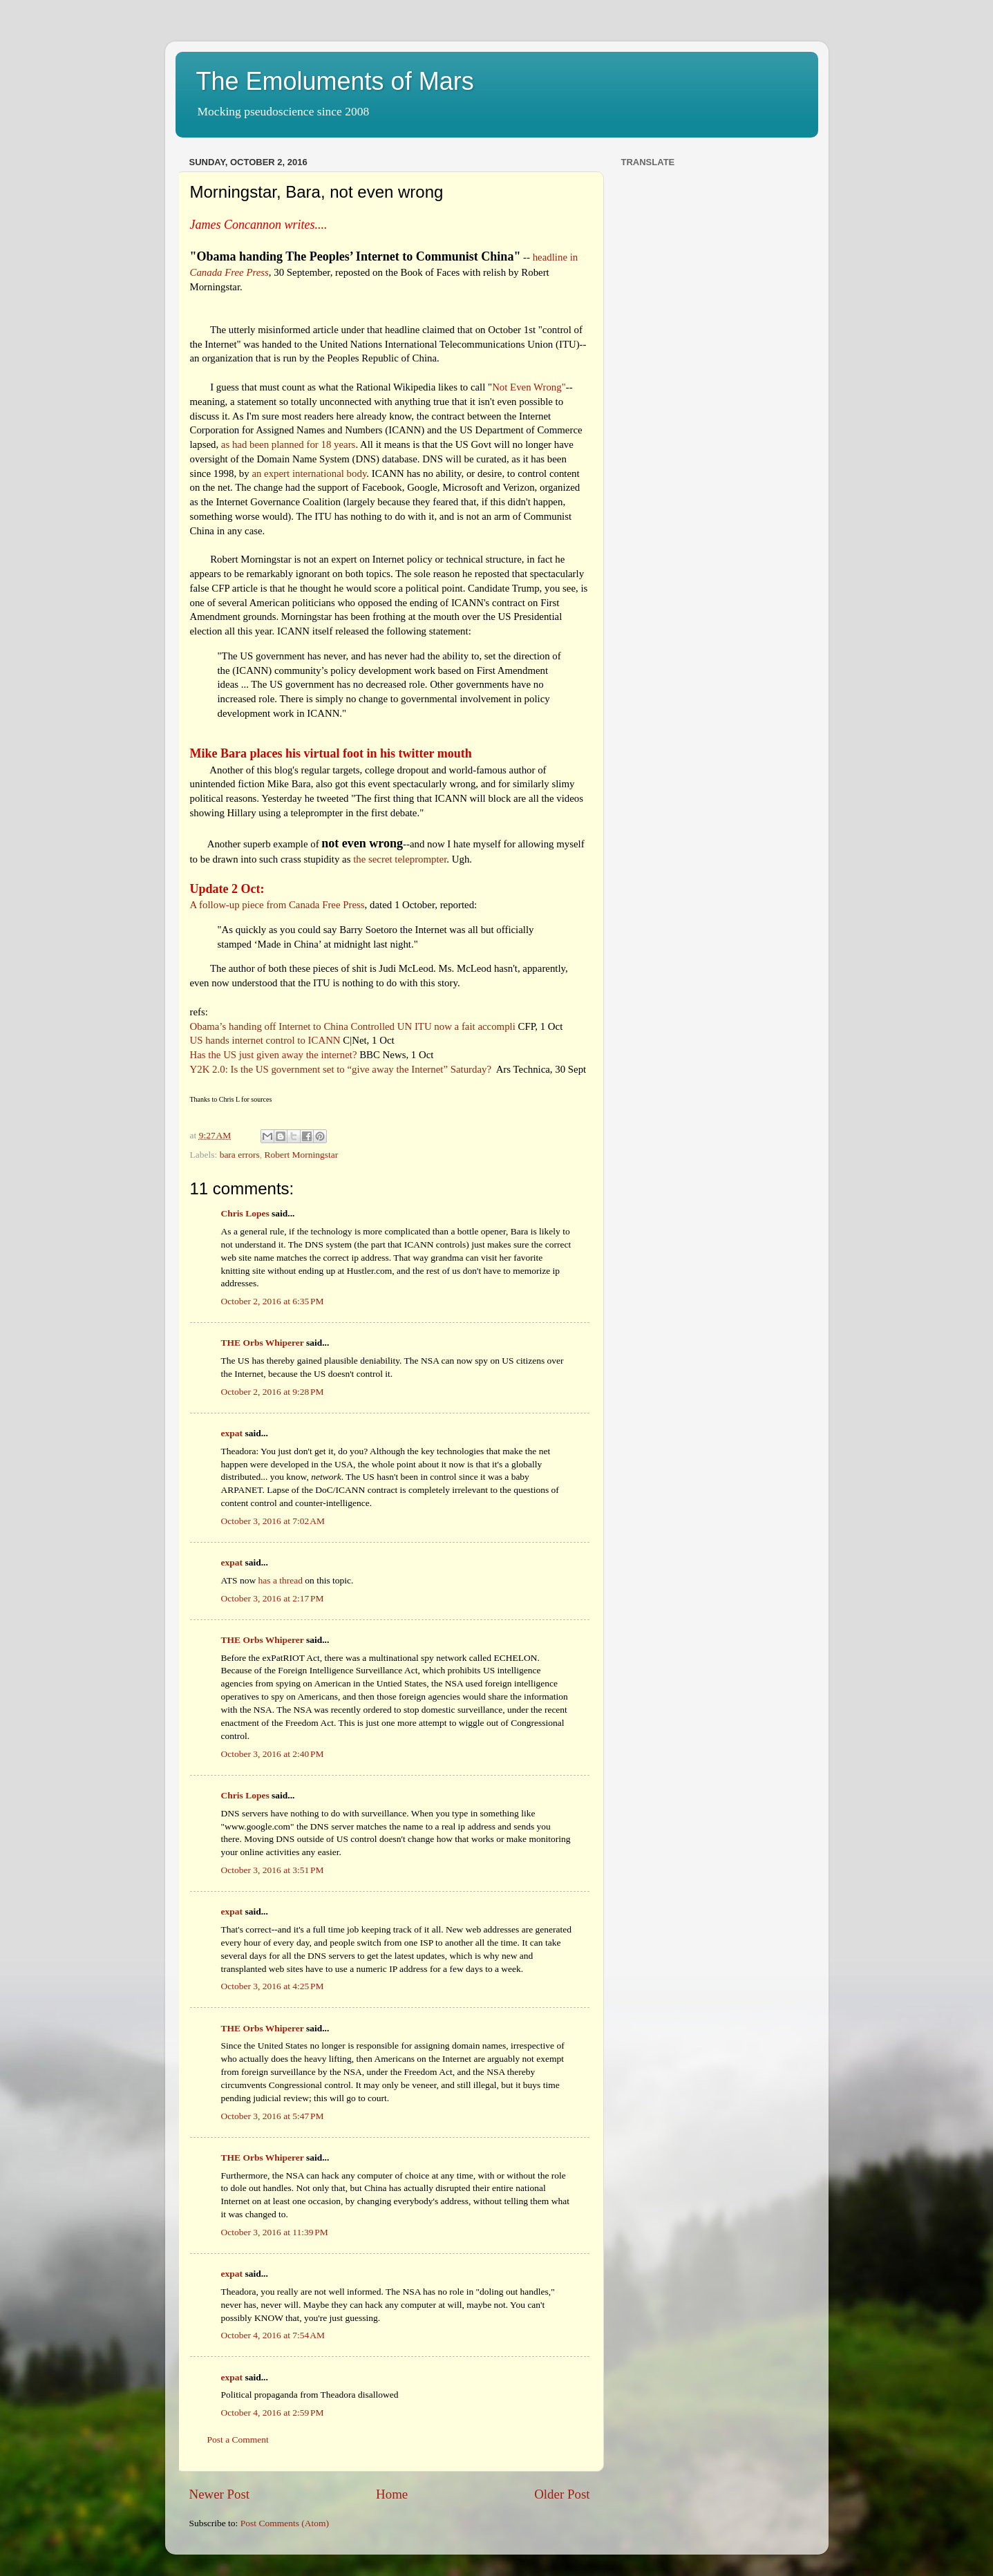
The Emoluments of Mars (335, 81)
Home (392, 2494)
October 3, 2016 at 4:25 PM (272, 1986)
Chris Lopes (245, 1213)
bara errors (240, 1154)
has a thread (280, 1580)
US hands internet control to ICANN (265, 1040)
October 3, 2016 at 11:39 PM (274, 2232)
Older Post (561, 2494)
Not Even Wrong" (529, 387)
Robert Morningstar (301, 1154)
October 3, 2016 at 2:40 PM (272, 1754)
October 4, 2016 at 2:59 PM (272, 2412)
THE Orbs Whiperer (262, 1342)
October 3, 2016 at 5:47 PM (272, 2116)
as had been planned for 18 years (288, 444)
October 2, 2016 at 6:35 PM (272, 1301)
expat (232, 1433)
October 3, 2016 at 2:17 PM (272, 1598)
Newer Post (219, 2494)
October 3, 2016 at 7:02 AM (273, 1521)
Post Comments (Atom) (284, 2523)
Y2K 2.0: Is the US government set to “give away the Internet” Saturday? (341, 1069)
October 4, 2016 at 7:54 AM (273, 2335)
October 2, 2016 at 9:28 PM (272, 1391)
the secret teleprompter (399, 859)
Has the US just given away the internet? (273, 1054)
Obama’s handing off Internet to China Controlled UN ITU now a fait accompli (353, 1026)
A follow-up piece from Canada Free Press (277, 904)
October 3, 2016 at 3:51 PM (272, 1870)
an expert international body (309, 473)
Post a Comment (238, 2439)
